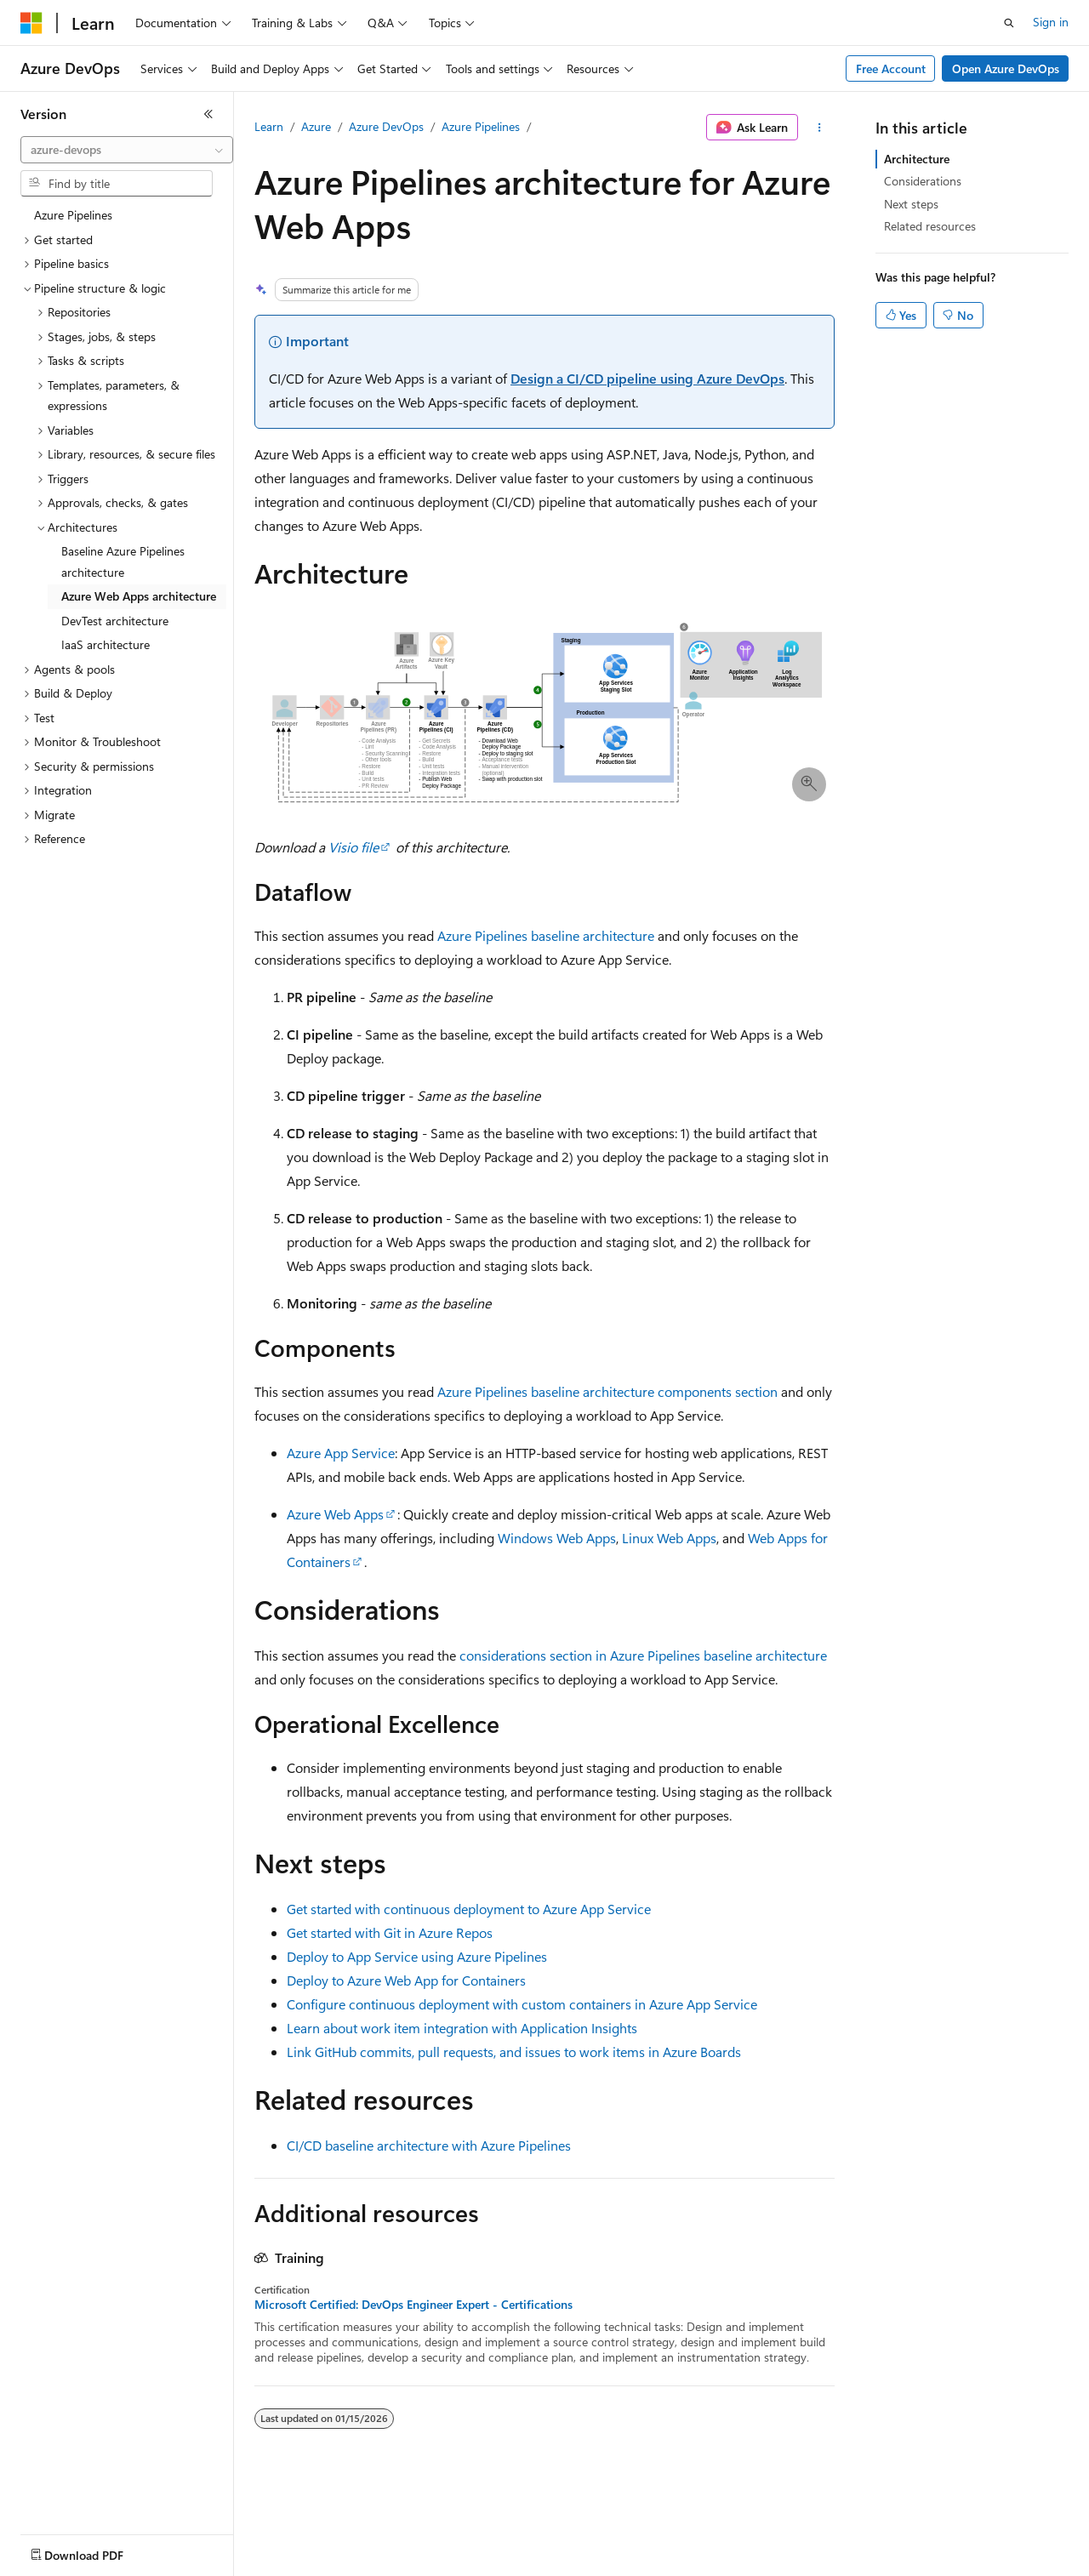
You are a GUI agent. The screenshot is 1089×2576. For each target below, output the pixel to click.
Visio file (353, 847)
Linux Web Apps (669, 1538)
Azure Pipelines (481, 126)
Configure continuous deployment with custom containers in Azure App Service (522, 2004)
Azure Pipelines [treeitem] (73, 215)
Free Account (891, 68)
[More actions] (820, 127)
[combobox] (126, 149)
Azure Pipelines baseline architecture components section (607, 1391)
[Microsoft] (31, 23)
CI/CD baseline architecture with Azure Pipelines (429, 2145)
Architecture (916, 159)
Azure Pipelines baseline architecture (545, 935)
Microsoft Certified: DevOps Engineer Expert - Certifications (413, 2304)
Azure (316, 126)
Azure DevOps (386, 126)
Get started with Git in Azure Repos (390, 1932)
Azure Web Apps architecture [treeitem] (138, 596)
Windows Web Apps (557, 1538)
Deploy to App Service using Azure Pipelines (417, 1956)
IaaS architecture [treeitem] (105, 644)
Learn (268, 126)
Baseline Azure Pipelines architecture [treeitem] (123, 561)
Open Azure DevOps (1005, 68)
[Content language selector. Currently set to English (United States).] (98, 2551)
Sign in (1051, 22)
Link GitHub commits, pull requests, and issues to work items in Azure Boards (514, 2051)
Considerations (922, 181)
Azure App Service (341, 1453)
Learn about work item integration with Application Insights (462, 2028)
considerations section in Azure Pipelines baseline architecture (643, 1655)
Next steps (911, 204)
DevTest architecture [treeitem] (114, 621)
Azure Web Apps (335, 1514)
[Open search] (1009, 23)
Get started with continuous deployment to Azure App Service (469, 1909)
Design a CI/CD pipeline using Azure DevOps (647, 378)
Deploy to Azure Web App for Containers (406, 1980)
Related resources (930, 226)
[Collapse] (208, 114)
